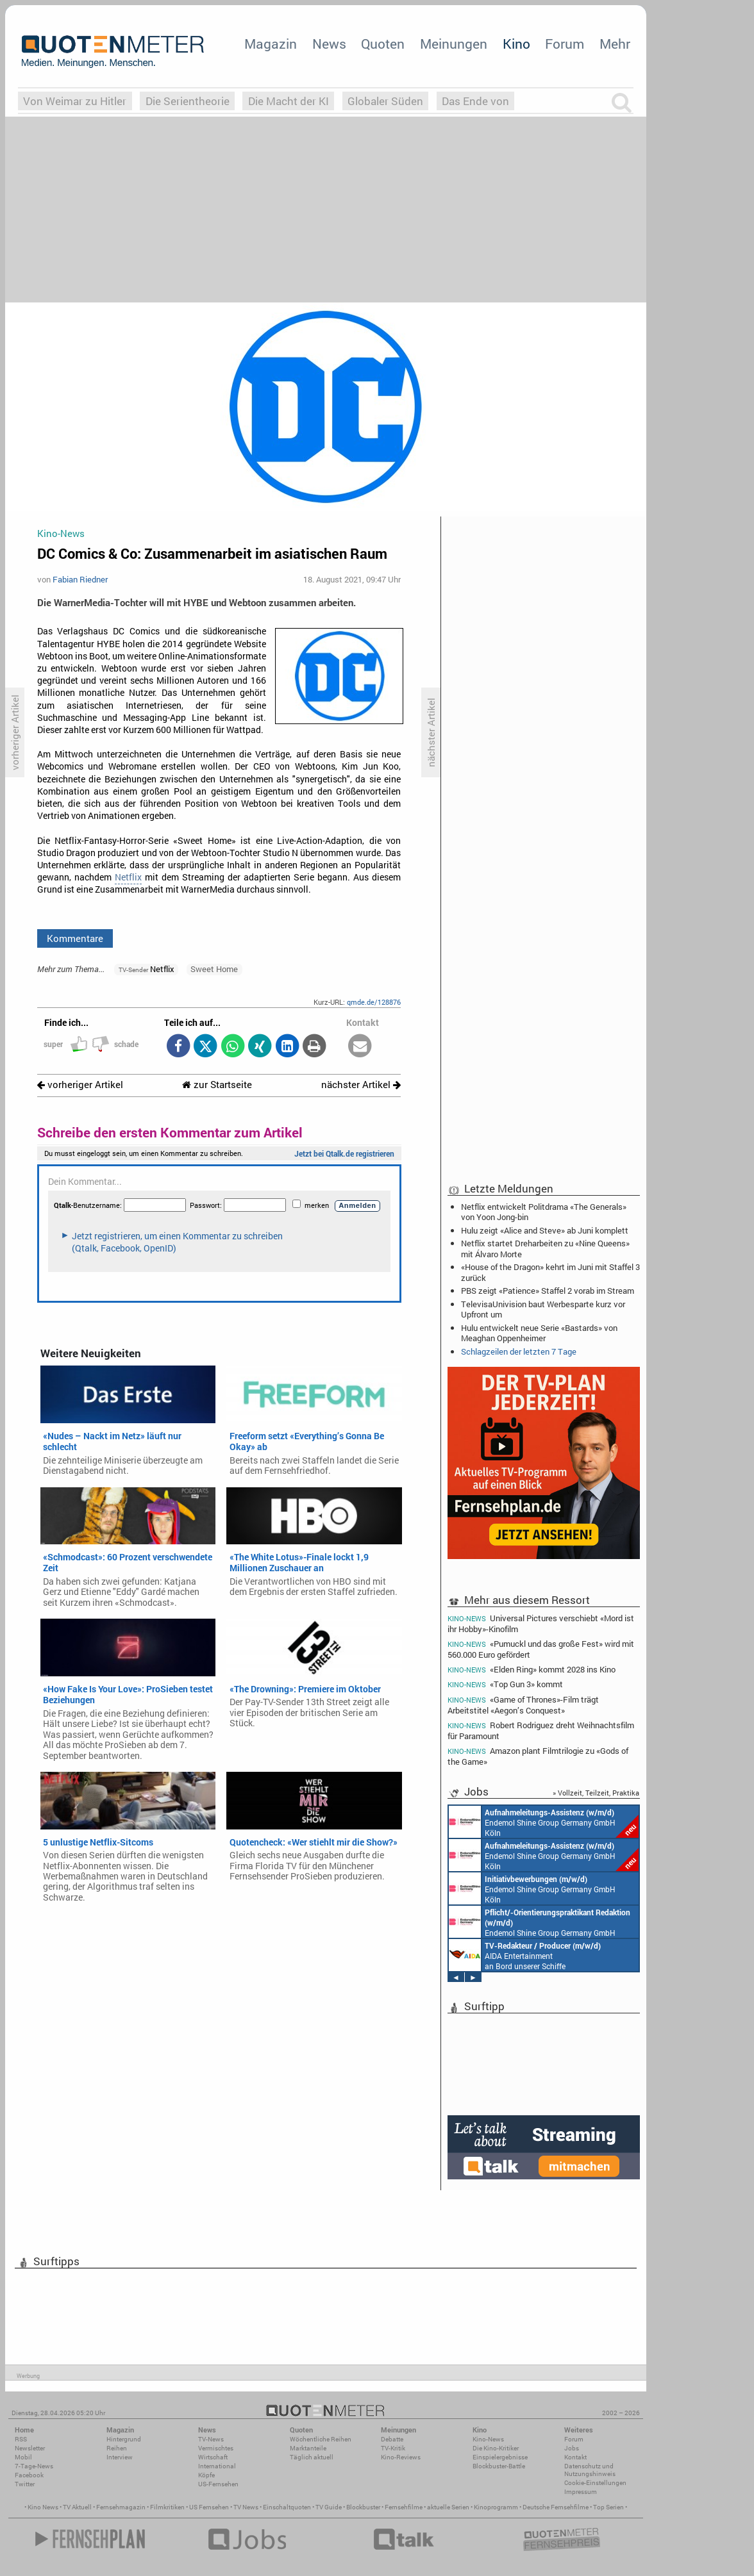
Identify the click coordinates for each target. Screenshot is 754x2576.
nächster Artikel (361, 1084)
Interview (119, 2457)
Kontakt (575, 2457)
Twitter (25, 2484)
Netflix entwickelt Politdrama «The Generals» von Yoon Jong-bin (543, 1212)
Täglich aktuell (311, 2457)
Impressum (580, 2492)
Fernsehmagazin (121, 2507)
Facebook (29, 2475)
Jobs (571, 2448)
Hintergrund (123, 2439)
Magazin (270, 44)
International (217, 2466)
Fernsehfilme (404, 2507)
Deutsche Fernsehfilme (556, 2507)
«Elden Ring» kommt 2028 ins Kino (532, 1669)
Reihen (116, 2448)
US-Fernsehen (218, 2484)
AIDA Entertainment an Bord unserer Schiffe (525, 1955)
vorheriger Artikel (80, 1084)
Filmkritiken (167, 2507)
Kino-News (488, 2439)
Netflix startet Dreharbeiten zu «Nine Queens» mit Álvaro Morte (545, 1248)
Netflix (128, 877)
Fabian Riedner (80, 579)
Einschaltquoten (287, 2507)
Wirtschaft (213, 2457)
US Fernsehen (209, 2507)
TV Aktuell (77, 2507)
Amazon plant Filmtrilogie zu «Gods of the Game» (538, 1756)
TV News (245, 2507)
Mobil (23, 2457)
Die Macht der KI (288, 101)
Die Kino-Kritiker (496, 2448)
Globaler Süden (385, 101)
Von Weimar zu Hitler (74, 101)
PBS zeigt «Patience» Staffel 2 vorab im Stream (547, 1290)
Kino (516, 44)
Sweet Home (214, 969)
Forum (564, 44)
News (329, 44)
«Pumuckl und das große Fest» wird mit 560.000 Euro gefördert (541, 1649)
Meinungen (453, 44)
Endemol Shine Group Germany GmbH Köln (544, 1822)
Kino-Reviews (401, 2457)
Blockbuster (363, 2507)
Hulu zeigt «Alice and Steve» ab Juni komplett (544, 1230)
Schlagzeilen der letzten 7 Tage (518, 1351)
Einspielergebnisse (500, 2457)
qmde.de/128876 (374, 1002)
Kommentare (75, 938)
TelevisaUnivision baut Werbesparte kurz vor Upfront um (543, 1309)
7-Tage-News (34, 2466)
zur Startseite (217, 1084)
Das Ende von (475, 101)
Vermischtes (215, 2448)
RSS (21, 2439)
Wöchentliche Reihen (320, 2439)
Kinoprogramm (496, 2507)
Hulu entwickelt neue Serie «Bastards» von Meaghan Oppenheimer (539, 1333)
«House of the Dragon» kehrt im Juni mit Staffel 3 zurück (550, 1272)
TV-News (211, 2439)
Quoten (383, 44)
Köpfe (206, 2475)
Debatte (392, 2439)
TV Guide (328, 2507)
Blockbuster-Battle (499, 2466)
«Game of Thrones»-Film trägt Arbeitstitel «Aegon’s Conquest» (523, 1704)
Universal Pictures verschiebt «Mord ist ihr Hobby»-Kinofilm (541, 1623)
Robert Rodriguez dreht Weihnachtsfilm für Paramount (541, 1730)
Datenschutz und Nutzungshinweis (590, 2470)
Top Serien (608, 2507)
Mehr (614, 44)
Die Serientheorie (188, 101)
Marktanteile (308, 2448)
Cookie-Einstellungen (595, 2483)
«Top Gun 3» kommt (505, 1684)
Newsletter (30, 2448)
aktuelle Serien (448, 2507)
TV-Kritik (393, 2448)
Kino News (43, 2507)
